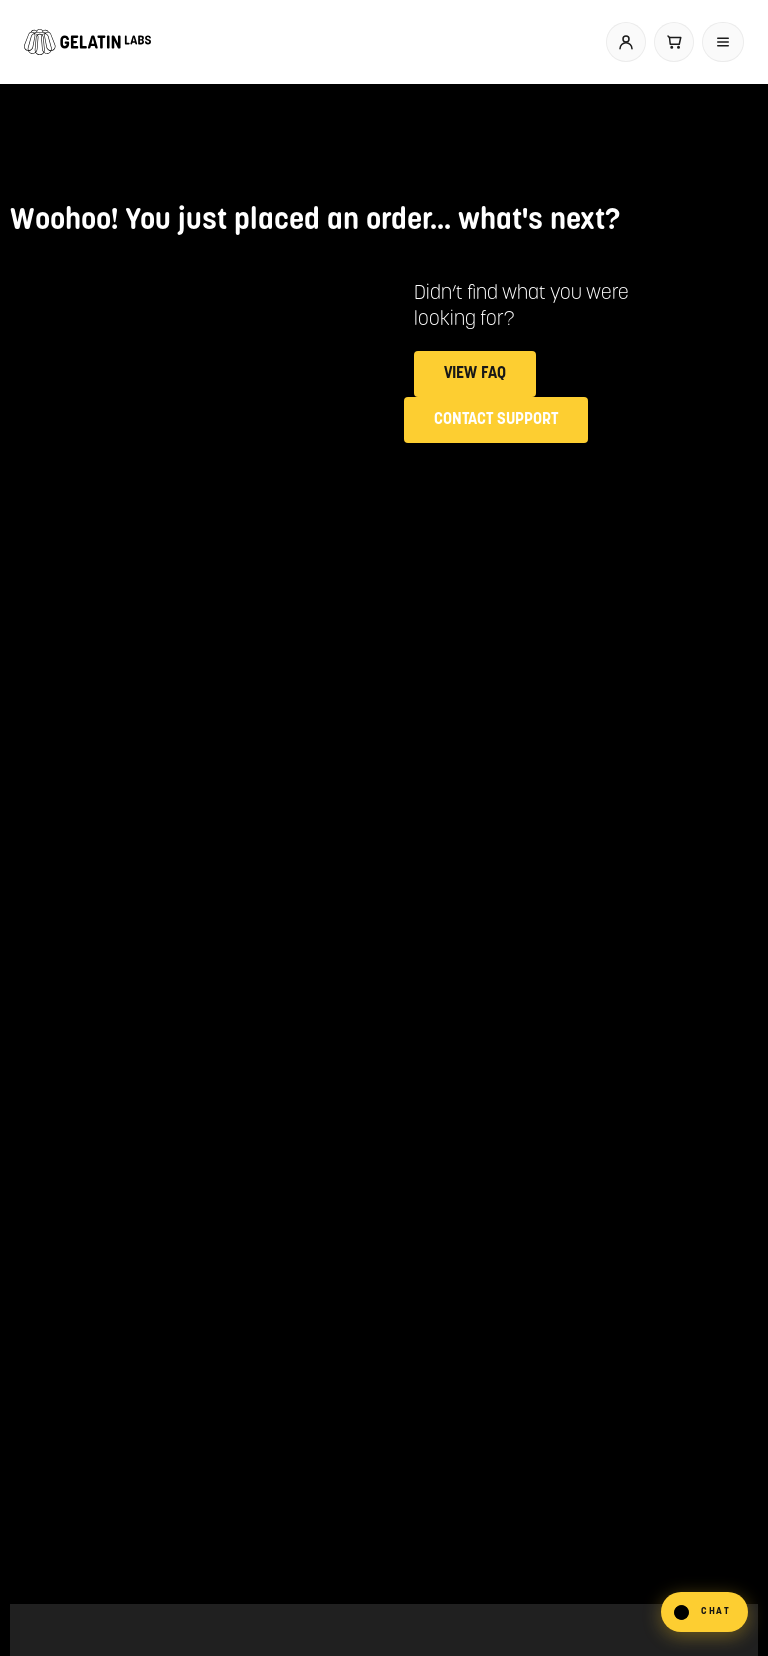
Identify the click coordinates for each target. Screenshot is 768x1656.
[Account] (626, 42)
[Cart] (674, 42)
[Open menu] (723, 42)
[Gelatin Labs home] (87, 42)
